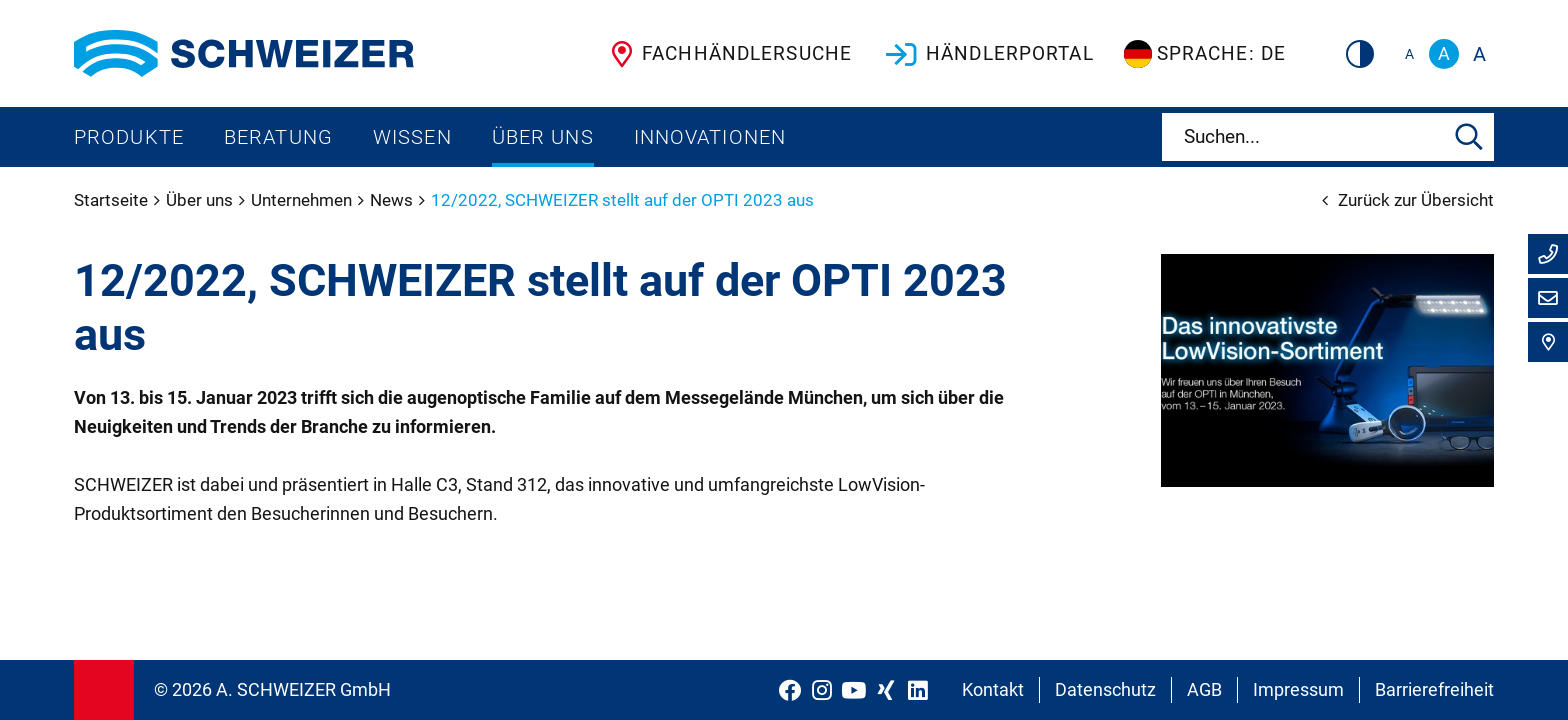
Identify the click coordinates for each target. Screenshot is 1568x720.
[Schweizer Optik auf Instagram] (822, 690)
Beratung (278, 137)
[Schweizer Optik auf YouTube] (854, 690)
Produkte (129, 137)
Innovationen (710, 137)
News (393, 200)
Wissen (412, 137)
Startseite (113, 200)
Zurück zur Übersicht (1408, 200)
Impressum (1298, 689)
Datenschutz (1105, 689)
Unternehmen (303, 200)
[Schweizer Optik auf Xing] (886, 690)
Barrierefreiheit (1434, 689)
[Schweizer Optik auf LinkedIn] (918, 690)
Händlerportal (988, 54)
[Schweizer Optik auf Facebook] (790, 690)
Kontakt (993, 689)
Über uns (543, 137)
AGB (1204, 689)
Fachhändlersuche (727, 54)
